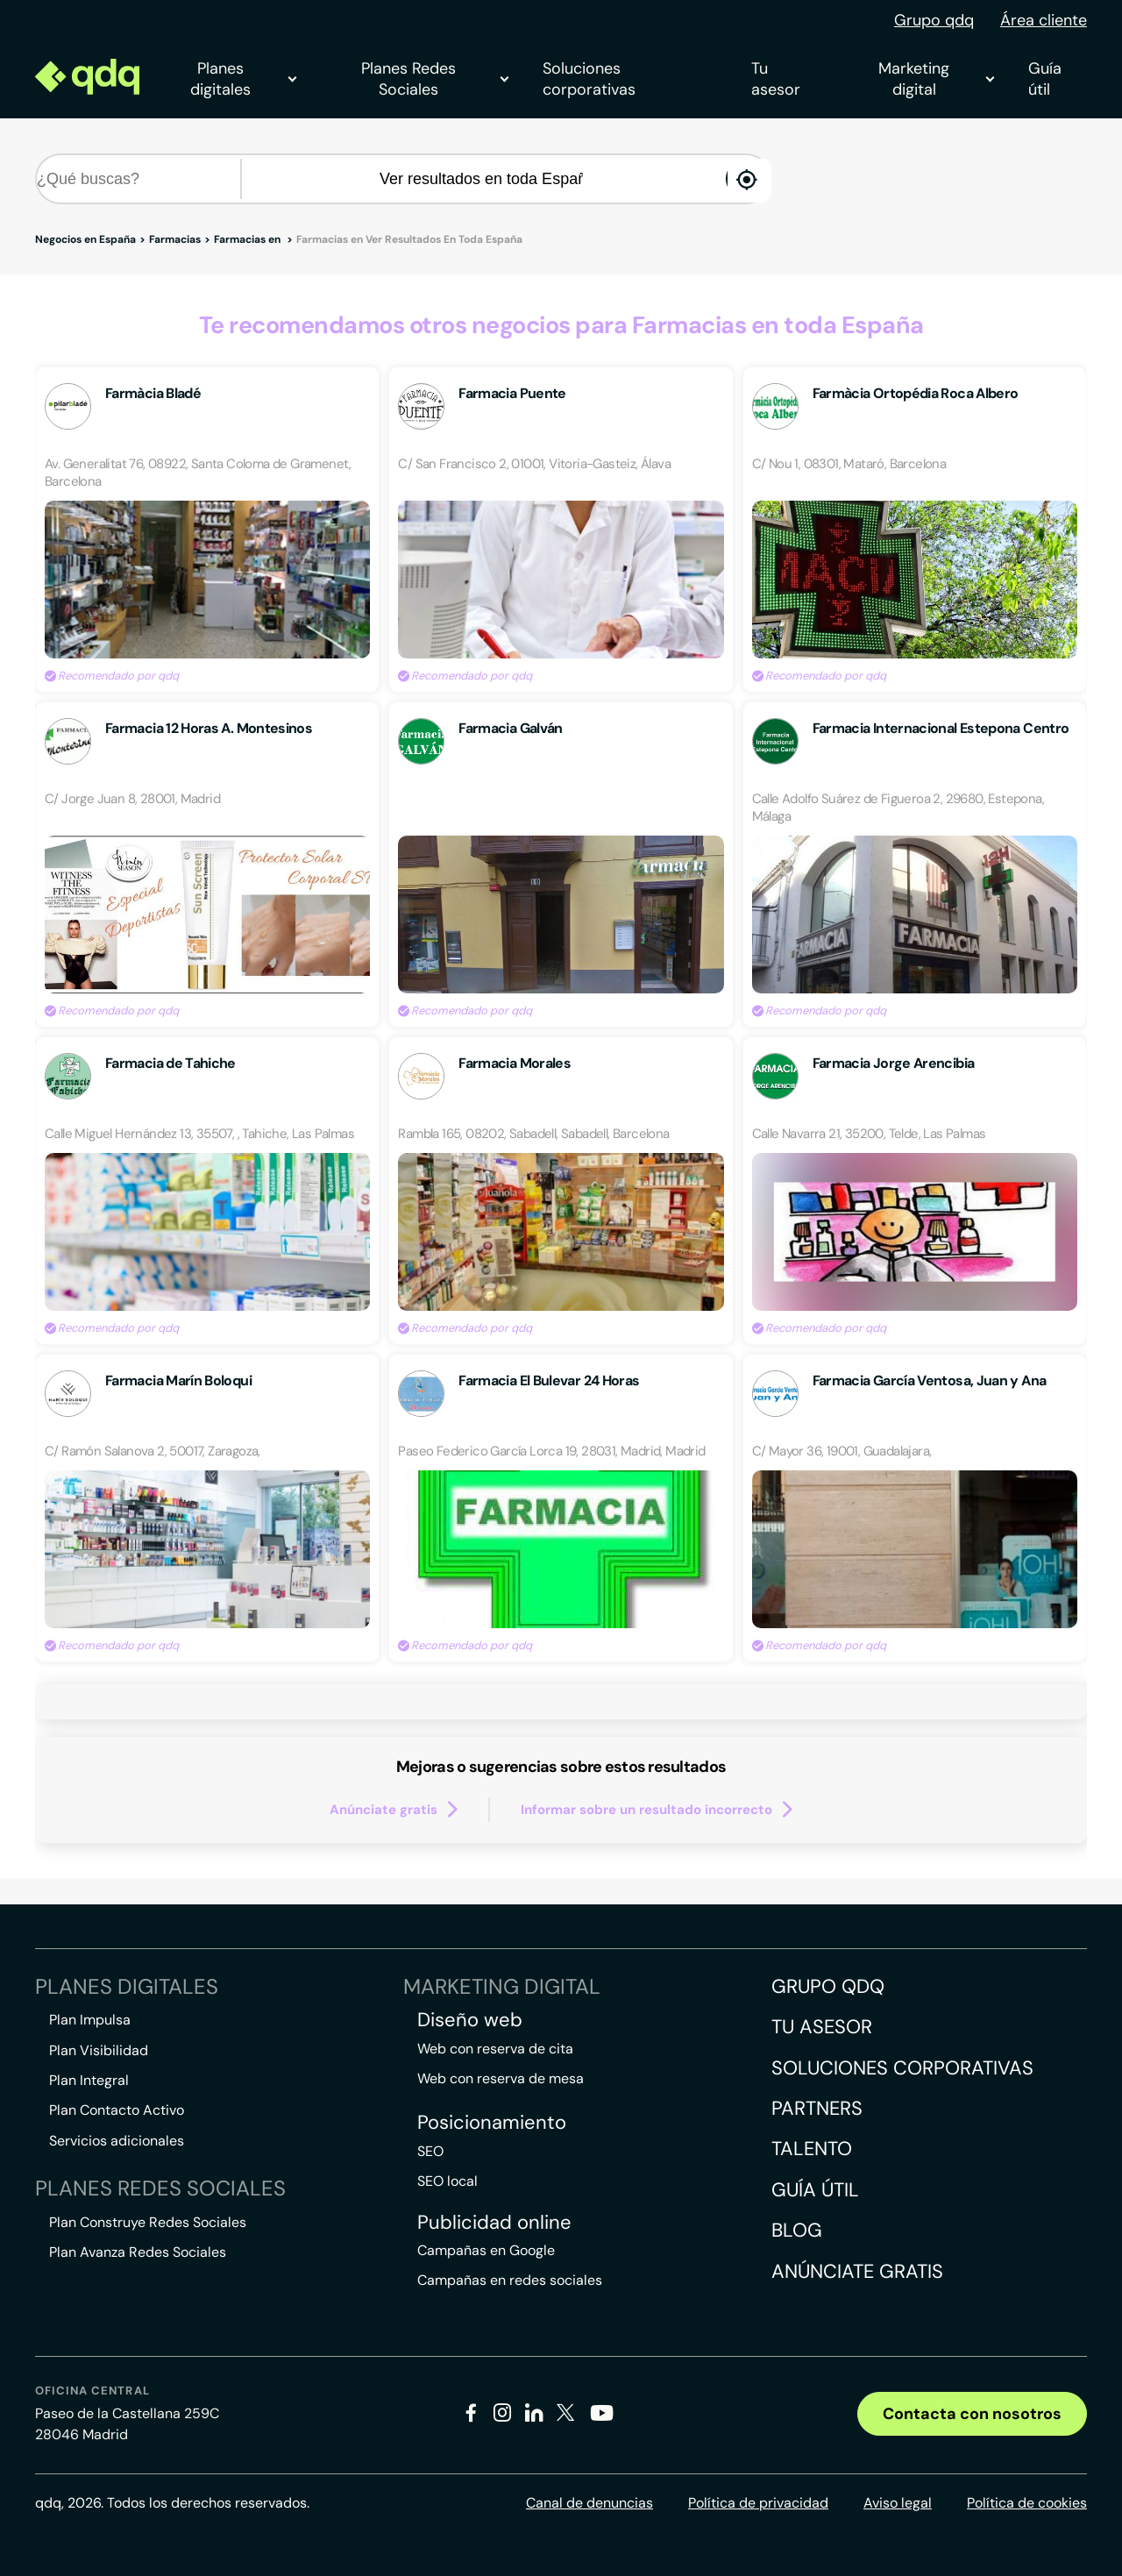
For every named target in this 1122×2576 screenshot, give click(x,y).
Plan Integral (89, 2080)
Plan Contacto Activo (116, 2110)
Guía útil (1045, 79)
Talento (811, 2148)
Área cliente (1043, 20)
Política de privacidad (758, 2503)
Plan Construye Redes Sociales (147, 2222)
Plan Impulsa (90, 2019)
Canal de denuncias (589, 2503)
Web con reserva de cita (495, 2048)
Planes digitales (242, 79)
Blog (796, 2230)
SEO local (447, 2181)
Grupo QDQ (827, 1986)
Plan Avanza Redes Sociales (137, 2252)
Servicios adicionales (116, 2140)
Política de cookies (1027, 2503)
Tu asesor (775, 79)
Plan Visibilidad (98, 2050)
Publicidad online (494, 2222)
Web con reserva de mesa (500, 2078)
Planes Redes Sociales (434, 79)
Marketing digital (935, 79)
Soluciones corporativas (589, 79)
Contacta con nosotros (972, 2413)
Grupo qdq (934, 20)
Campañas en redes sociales (509, 2280)
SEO (430, 2151)
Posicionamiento (491, 2122)
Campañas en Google (486, 2250)
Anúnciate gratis (857, 2271)
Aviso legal (897, 2503)
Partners (817, 2108)
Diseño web (469, 2020)
